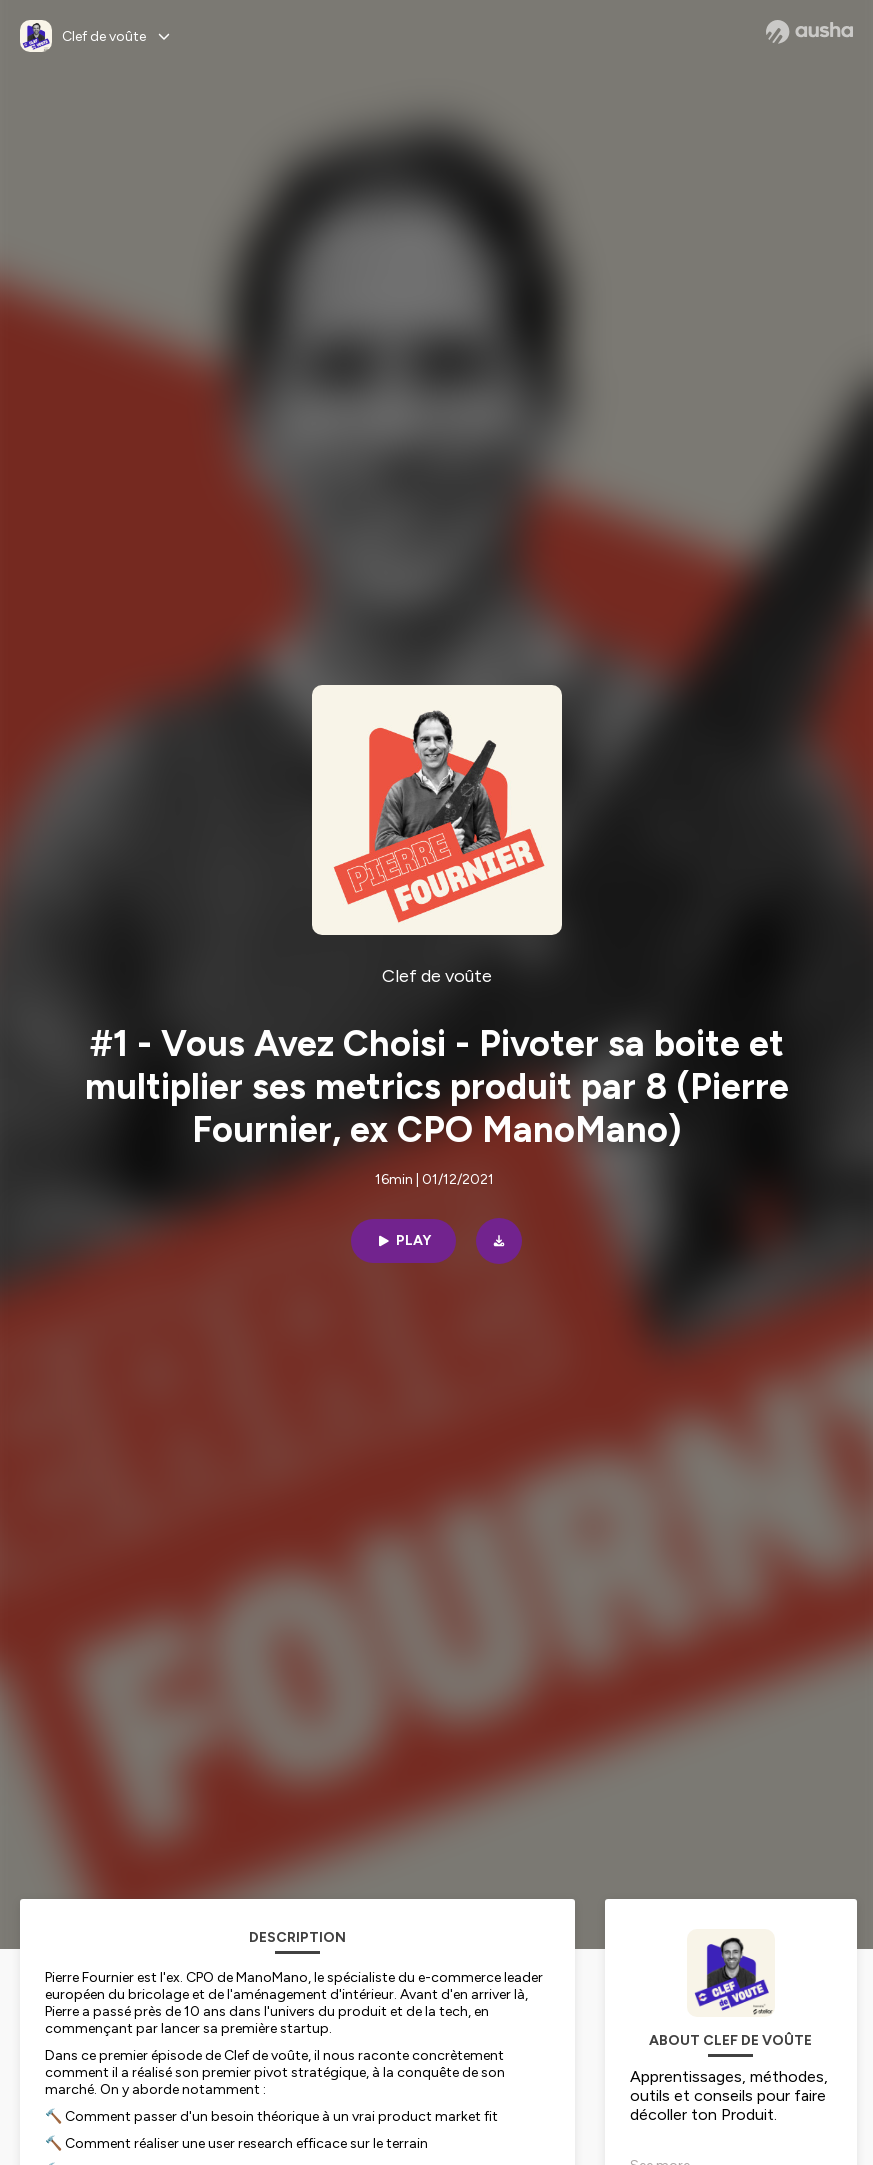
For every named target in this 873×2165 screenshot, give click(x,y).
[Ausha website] (809, 32)
